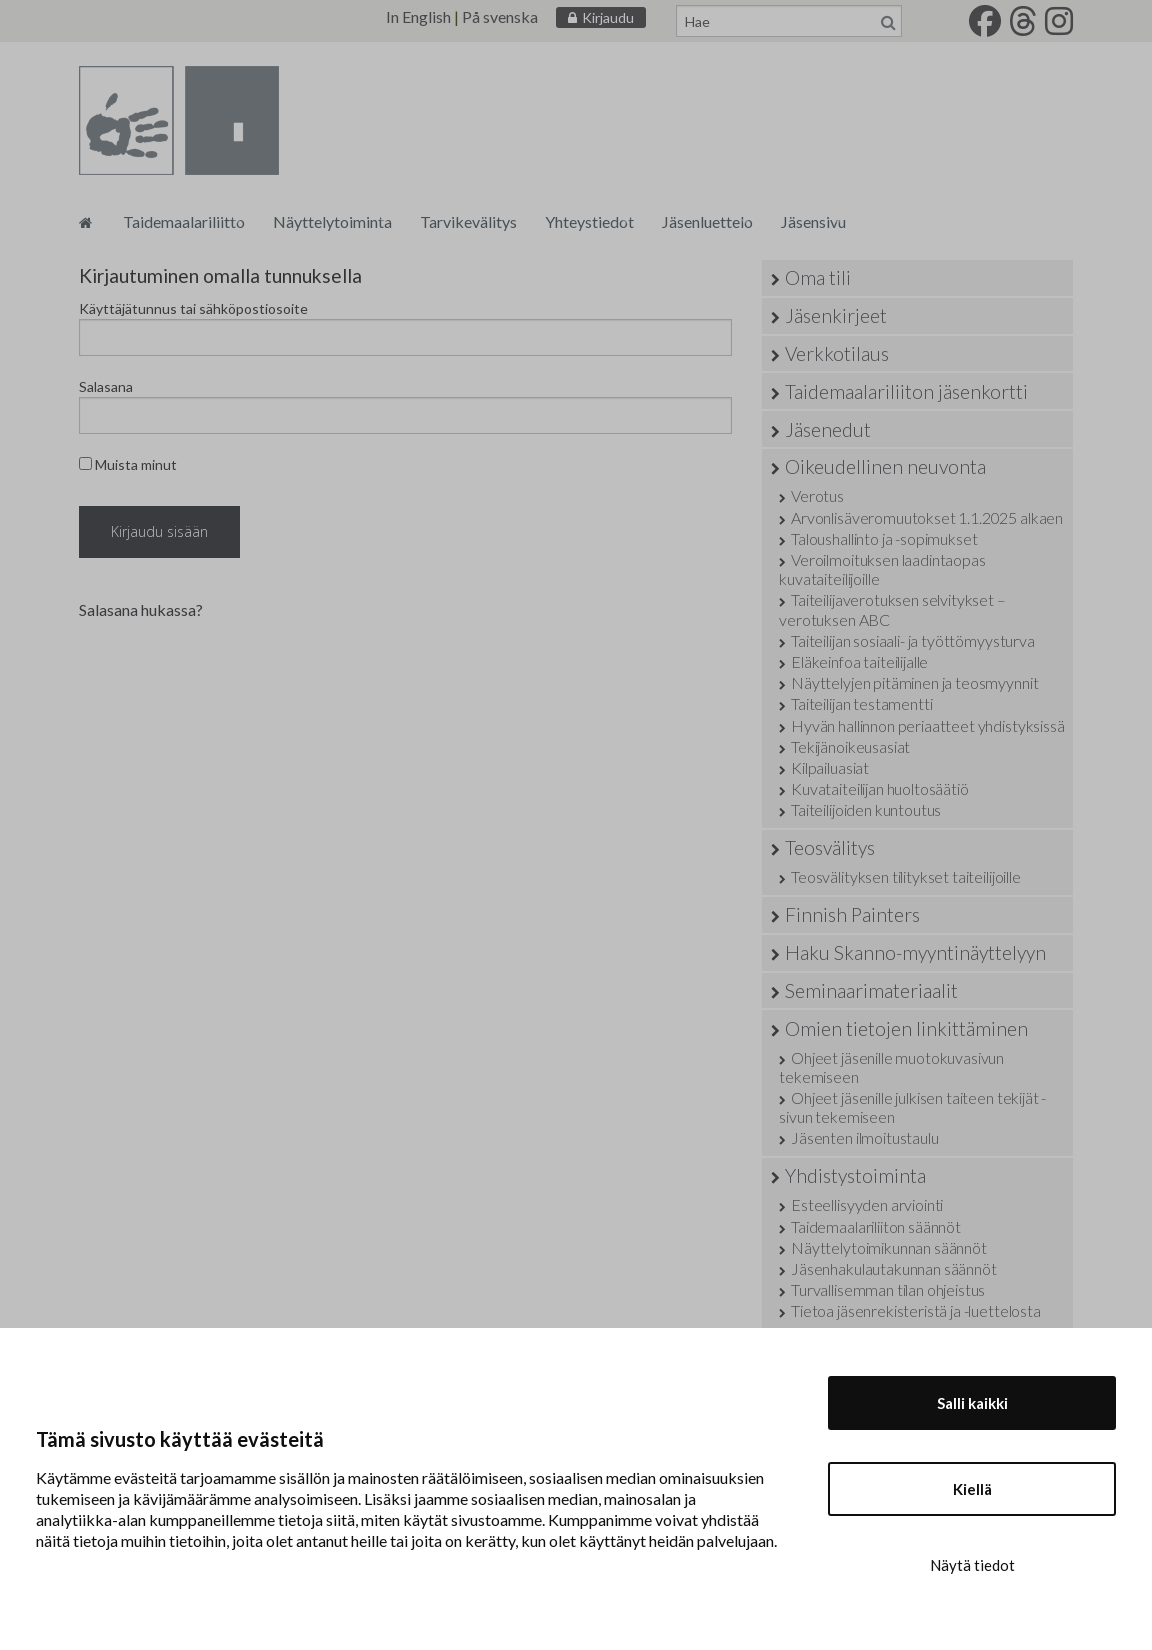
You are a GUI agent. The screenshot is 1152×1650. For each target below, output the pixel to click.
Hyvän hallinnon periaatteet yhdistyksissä (927, 725)
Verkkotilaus (837, 353)
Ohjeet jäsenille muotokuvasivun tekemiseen (891, 1067)
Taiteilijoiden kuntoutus (866, 809)
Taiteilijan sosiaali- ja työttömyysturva (913, 640)
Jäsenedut (828, 429)
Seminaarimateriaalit (871, 990)
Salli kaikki (972, 1403)
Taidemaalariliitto (184, 221)
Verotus (817, 495)
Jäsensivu (813, 221)
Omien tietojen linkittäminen (906, 1028)
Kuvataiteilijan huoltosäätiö (880, 788)
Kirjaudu (608, 17)
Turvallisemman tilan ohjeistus (888, 1289)
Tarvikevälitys (468, 221)
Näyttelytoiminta (332, 221)
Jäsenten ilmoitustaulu (864, 1137)
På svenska (500, 16)
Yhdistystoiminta (855, 1175)
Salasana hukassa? (141, 609)
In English (418, 16)
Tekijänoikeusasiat (850, 746)
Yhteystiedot (589, 221)
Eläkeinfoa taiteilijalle (859, 661)
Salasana (106, 386)
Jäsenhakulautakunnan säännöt (894, 1268)
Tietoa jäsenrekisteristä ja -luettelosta (916, 1310)
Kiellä (972, 1489)
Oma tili (818, 277)
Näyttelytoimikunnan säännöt (889, 1247)
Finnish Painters (852, 914)
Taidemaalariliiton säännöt (876, 1226)
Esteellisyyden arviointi (867, 1204)
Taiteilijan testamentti (861, 703)
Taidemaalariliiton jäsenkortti (906, 391)
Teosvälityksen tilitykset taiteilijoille (906, 876)
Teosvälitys (830, 847)
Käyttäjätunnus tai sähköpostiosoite (193, 308)
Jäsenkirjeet (836, 315)
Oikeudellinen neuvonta (885, 466)
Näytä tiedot (972, 1565)
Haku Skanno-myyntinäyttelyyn (915, 952)
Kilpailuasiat (830, 767)
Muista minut (128, 464)
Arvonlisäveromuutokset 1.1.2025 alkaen (927, 517)
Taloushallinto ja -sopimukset (884, 538)
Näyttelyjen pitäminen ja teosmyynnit (914, 682)
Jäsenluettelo (707, 221)
